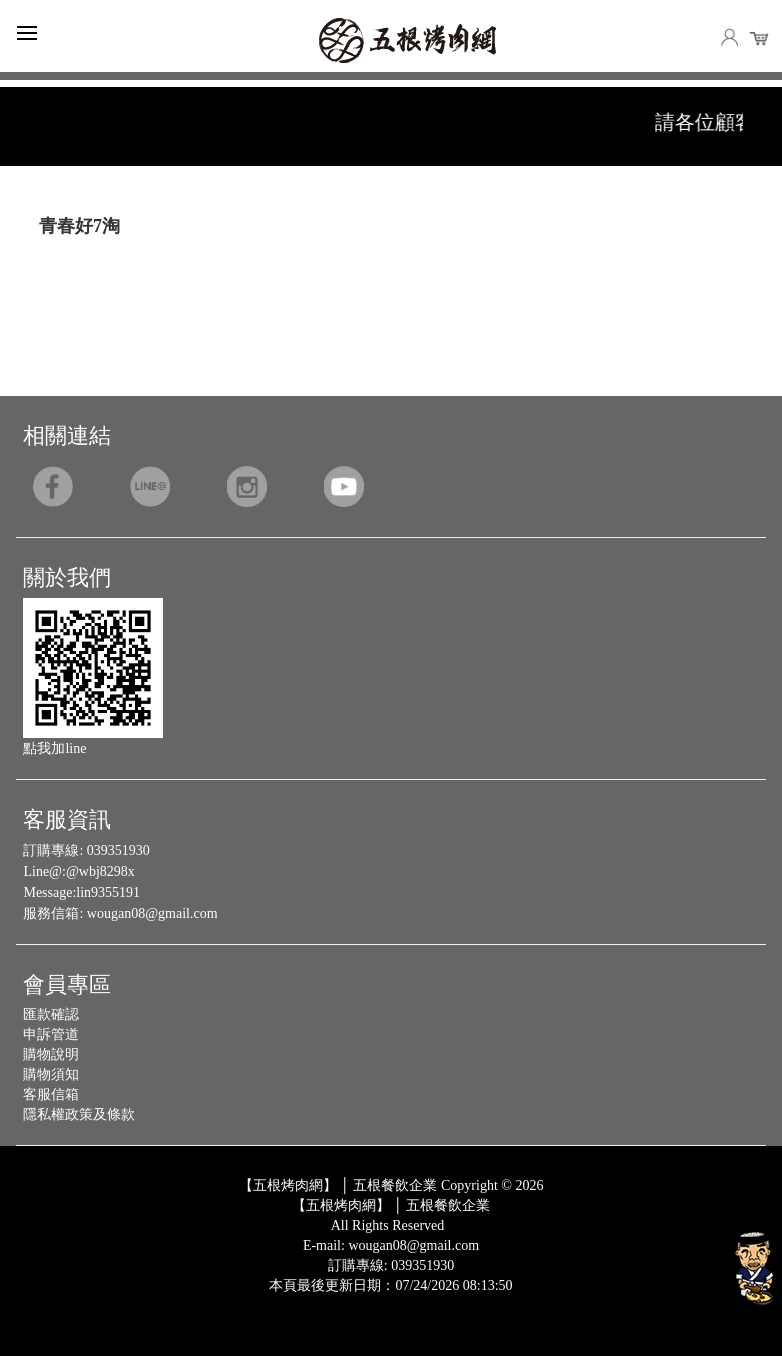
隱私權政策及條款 (79, 1114)
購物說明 (51, 1054)
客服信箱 (51, 1094)
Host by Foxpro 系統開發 (469, 1301)
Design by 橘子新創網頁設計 (325, 1301)
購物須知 (51, 1074)
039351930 (118, 850)
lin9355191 (108, 892)
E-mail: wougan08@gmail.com (391, 1245)
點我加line (54, 748)
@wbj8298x (100, 871)
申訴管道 (51, 1034)
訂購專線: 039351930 (391, 1265)
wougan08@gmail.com (152, 913)
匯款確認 (51, 1014)
